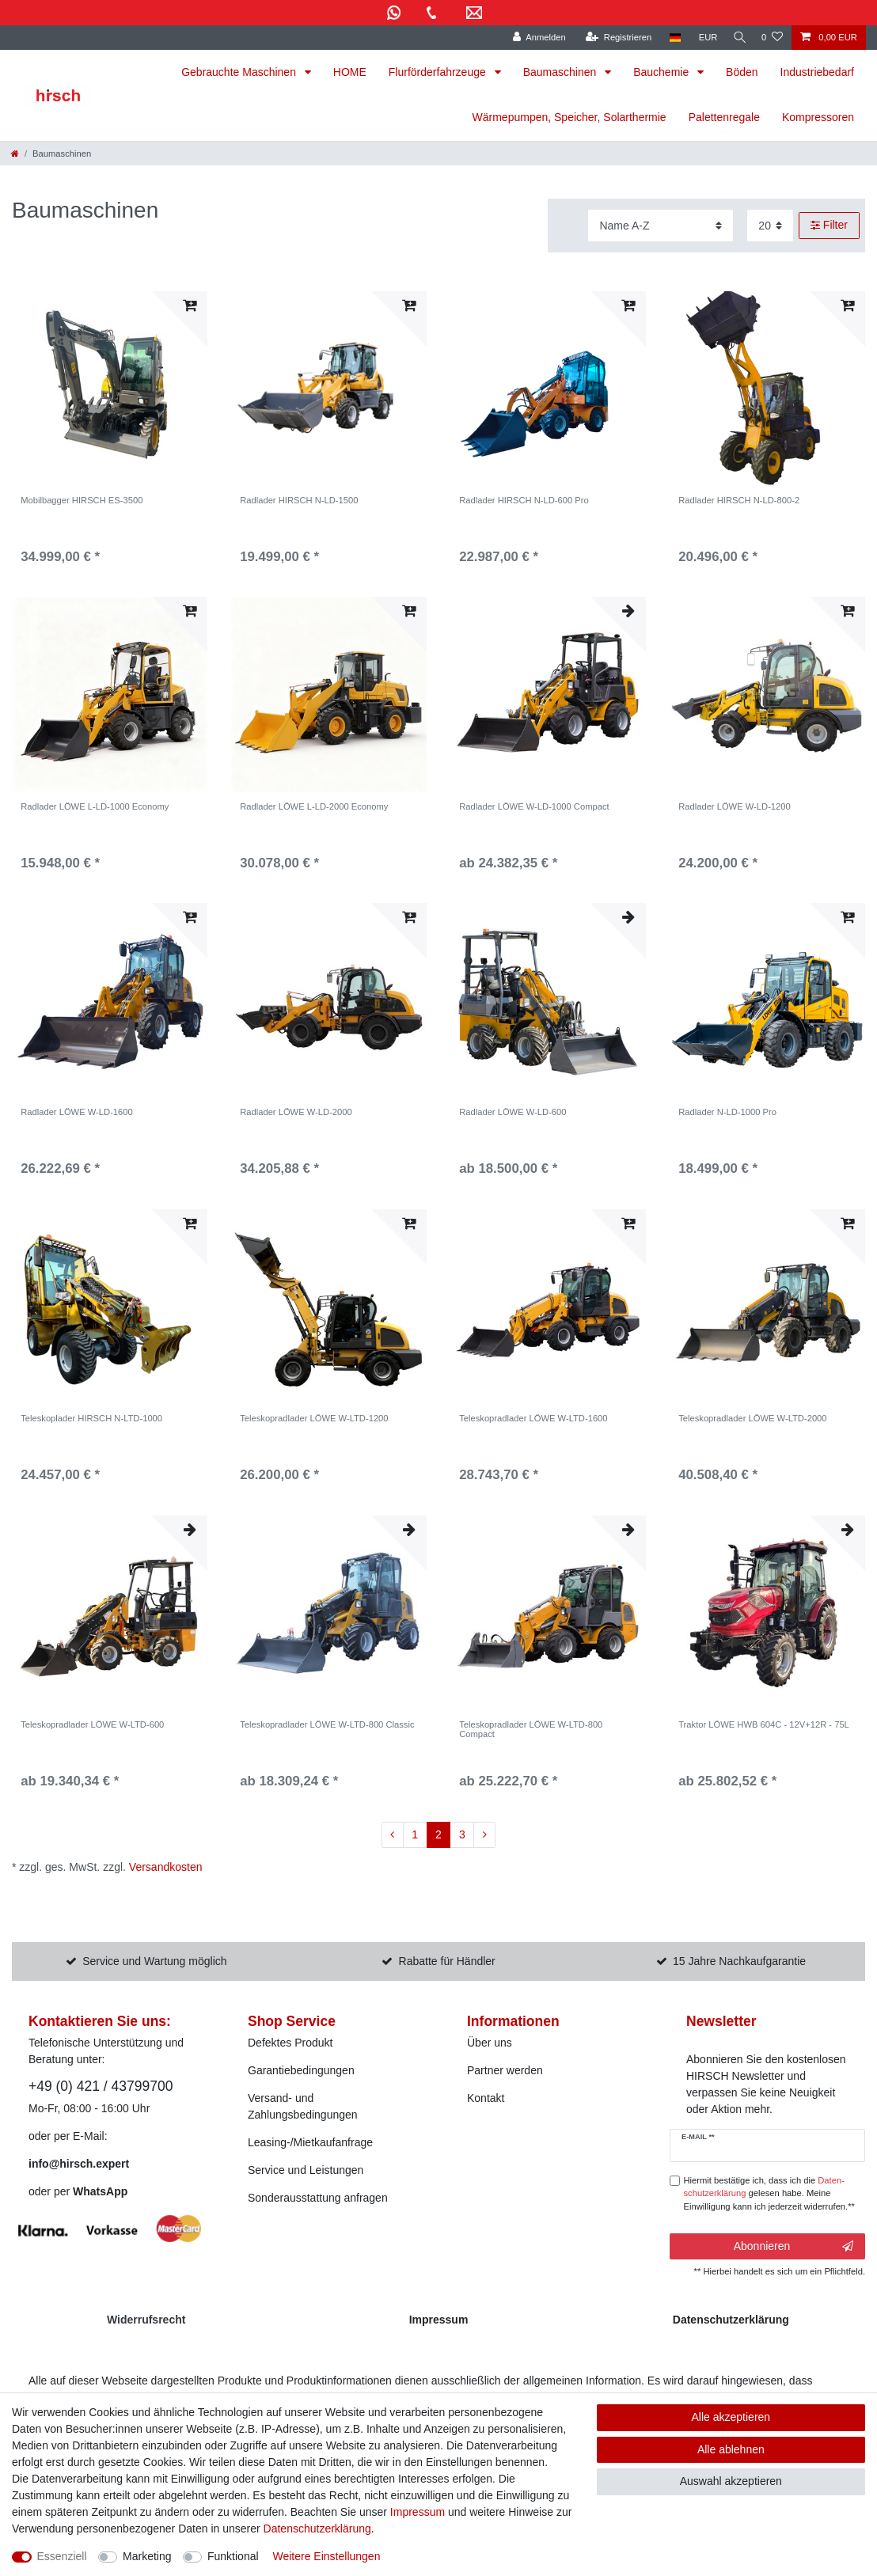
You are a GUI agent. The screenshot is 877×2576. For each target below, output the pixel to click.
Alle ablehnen (731, 2449)
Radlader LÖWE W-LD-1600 (77, 1112)
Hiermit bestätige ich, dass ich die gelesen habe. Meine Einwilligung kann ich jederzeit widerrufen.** (769, 2194)
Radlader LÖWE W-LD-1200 (734, 806)
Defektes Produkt (290, 2042)
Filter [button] (829, 225)
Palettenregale (724, 117)
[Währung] (703, 37)
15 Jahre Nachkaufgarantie (739, 1961)
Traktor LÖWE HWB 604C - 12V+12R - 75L (763, 1724)
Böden (741, 72)
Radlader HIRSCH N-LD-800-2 (738, 500)
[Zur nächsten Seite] (484, 1835)
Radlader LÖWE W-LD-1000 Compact (534, 806)
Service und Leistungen (305, 2170)
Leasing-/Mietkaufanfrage (310, 2142)
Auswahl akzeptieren (731, 2481)
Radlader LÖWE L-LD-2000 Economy (314, 806)
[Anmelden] (534, 37)
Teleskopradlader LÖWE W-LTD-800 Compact (530, 1729)
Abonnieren (793, 2247)
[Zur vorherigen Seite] (393, 1835)
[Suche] (737, 37)
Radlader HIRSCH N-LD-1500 (299, 500)
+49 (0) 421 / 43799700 (100, 2086)
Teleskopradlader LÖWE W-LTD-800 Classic (327, 1724)
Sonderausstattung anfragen (318, 2197)
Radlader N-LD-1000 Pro (727, 1112)
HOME (349, 72)
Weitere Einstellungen (326, 2556)
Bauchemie (662, 72)
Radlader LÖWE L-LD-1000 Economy (95, 806)
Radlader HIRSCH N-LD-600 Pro (524, 500)
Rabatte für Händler (447, 1961)
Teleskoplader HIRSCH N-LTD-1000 (91, 1418)
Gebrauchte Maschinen (240, 72)
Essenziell (62, 2556)
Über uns (489, 2042)
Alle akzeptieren (731, 2417)
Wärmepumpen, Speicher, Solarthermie (569, 117)
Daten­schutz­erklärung (317, 2528)
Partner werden (505, 2070)
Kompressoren (818, 117)
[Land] (669, 37)
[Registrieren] (613, 37)
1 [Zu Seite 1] (415, 1834)
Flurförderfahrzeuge (439, 72)
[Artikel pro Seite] (770, 225)
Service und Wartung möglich (154, 1961)
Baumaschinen (561, 72)
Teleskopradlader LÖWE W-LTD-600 (92, 1724)
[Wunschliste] (772, 37)
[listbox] (109, 389)
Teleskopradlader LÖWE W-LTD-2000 (752, 1418)
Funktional (233, 2556)
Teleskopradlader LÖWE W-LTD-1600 (533, 1418)
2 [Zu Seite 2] (438, 1834)
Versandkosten (166, 1867)
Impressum (417, 2512)
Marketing (147, 2556)
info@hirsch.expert (78, 2163)
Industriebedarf (817, 72)
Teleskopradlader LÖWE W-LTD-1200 (314, 1418)
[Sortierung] (660, 225)
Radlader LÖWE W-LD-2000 (296, 1112)
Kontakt (485, 2098)
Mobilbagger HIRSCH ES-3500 (81, 500)
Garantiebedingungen (301, 2070)
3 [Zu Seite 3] (462, 1834)
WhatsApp (100, 2191)
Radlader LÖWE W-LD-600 (512, 1112)
